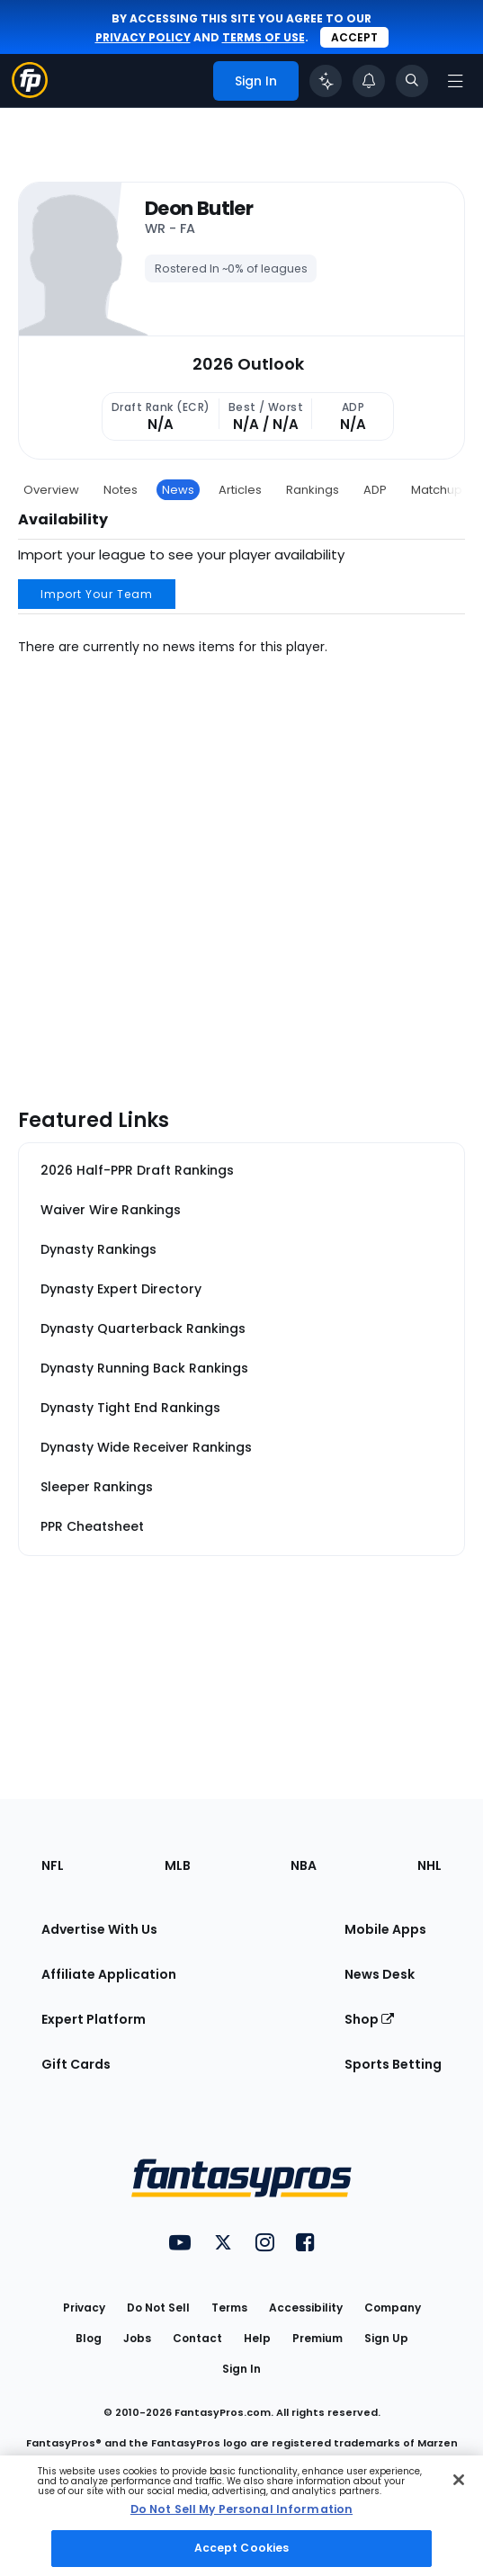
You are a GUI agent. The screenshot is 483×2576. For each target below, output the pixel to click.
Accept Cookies (242, 2547)
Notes (120, 489)
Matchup (436, 489)
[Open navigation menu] (455, 81)
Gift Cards (76, 2064)
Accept (354, 37)
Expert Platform (93, 2019)
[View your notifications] (369, 81)
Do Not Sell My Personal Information (241, 2509)
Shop (369, 2019)
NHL (429, 1865)
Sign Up (386, 2338)
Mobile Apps (385, 1929)
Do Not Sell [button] (158, 2307)
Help (257, 2338)
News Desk (379, 1974)
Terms (229, 2307)
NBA (304, 1865)
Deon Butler (199, 208)
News (178, 489)
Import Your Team (96, 594)
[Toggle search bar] (412, 81)
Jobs (137, 2338)
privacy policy (143, 37)
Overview (51, 489)
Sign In (241, 2368)
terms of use (263, 37)
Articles (240, 489)
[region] (241, 2515)
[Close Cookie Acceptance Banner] (458, 2479)
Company (392, 2307)
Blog (89, 2338)
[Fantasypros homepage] (30, 93)
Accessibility (306, 2307)
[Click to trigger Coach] (325, 81)
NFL (52, 1865)
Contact (197, 2338)
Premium (317, 2338)
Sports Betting (393, 2064)
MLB (178, 1865)
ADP (375, 489)
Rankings (312, 489)
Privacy (84, 2307)
